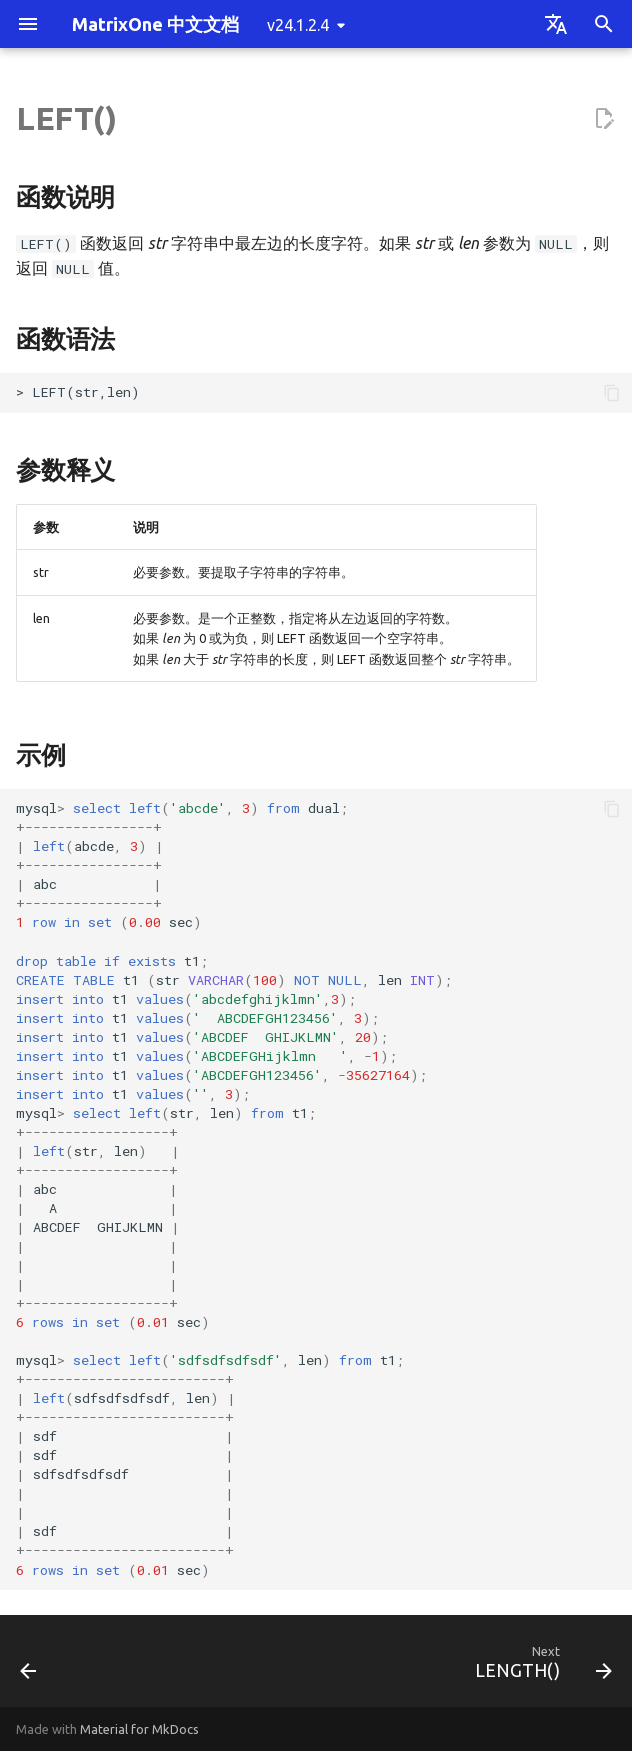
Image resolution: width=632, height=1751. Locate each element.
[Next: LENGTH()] (539, 1667)
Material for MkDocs (139, 1729)
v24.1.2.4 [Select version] (298, 25)
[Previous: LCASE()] (30, 1667)
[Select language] (556, 24)
